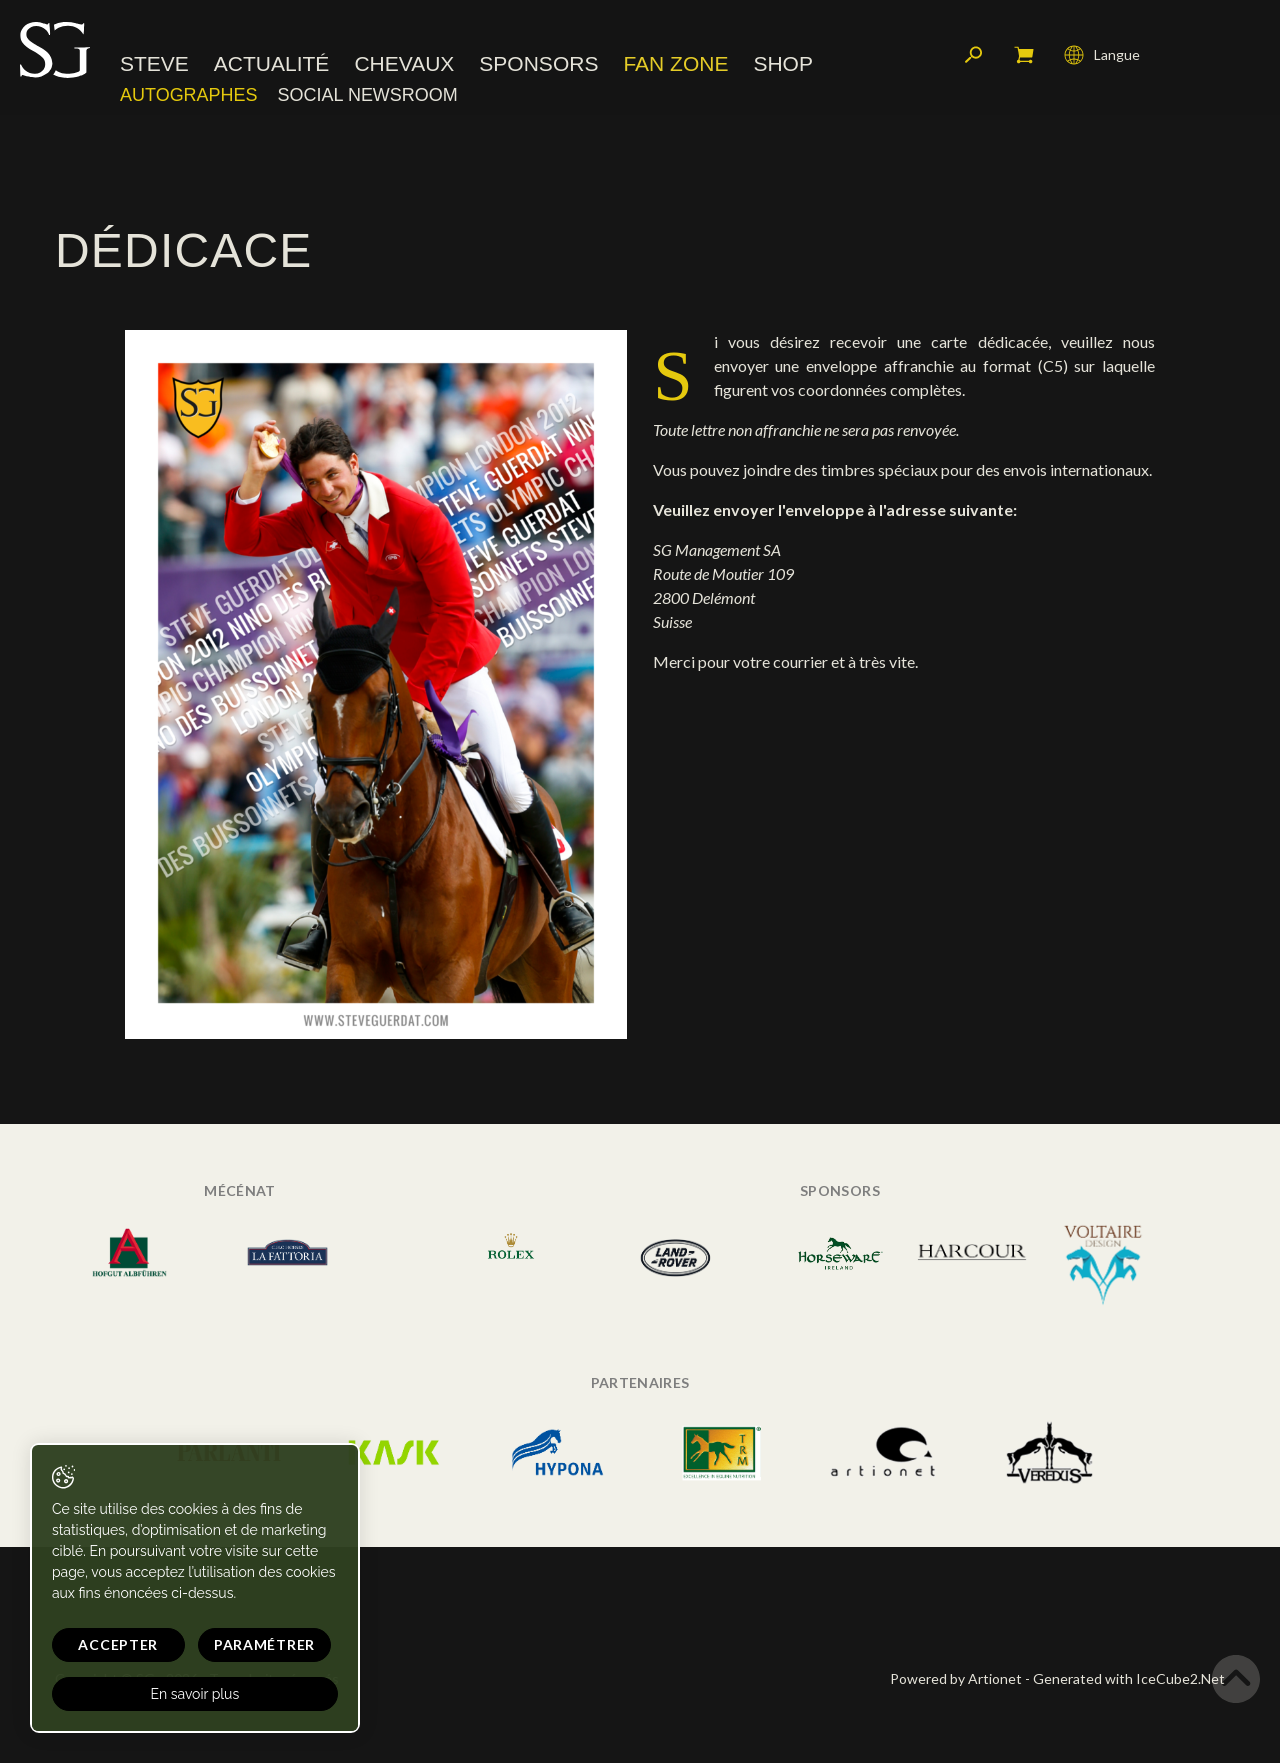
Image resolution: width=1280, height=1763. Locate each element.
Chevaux (404, 64)
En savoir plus (192, 1694)
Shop (783, 64)
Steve (154, 64)
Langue (1102, 55)
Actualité (272, 64)
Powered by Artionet (956, 1678)
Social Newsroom (368, 95)
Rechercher (974, 55)
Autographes (189, 95)
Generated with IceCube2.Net (1129, 1678)
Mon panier (1024, 55)
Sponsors (538, 64)
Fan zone (675, 64)
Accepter (117, 1644)
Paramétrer (260, 1644)
